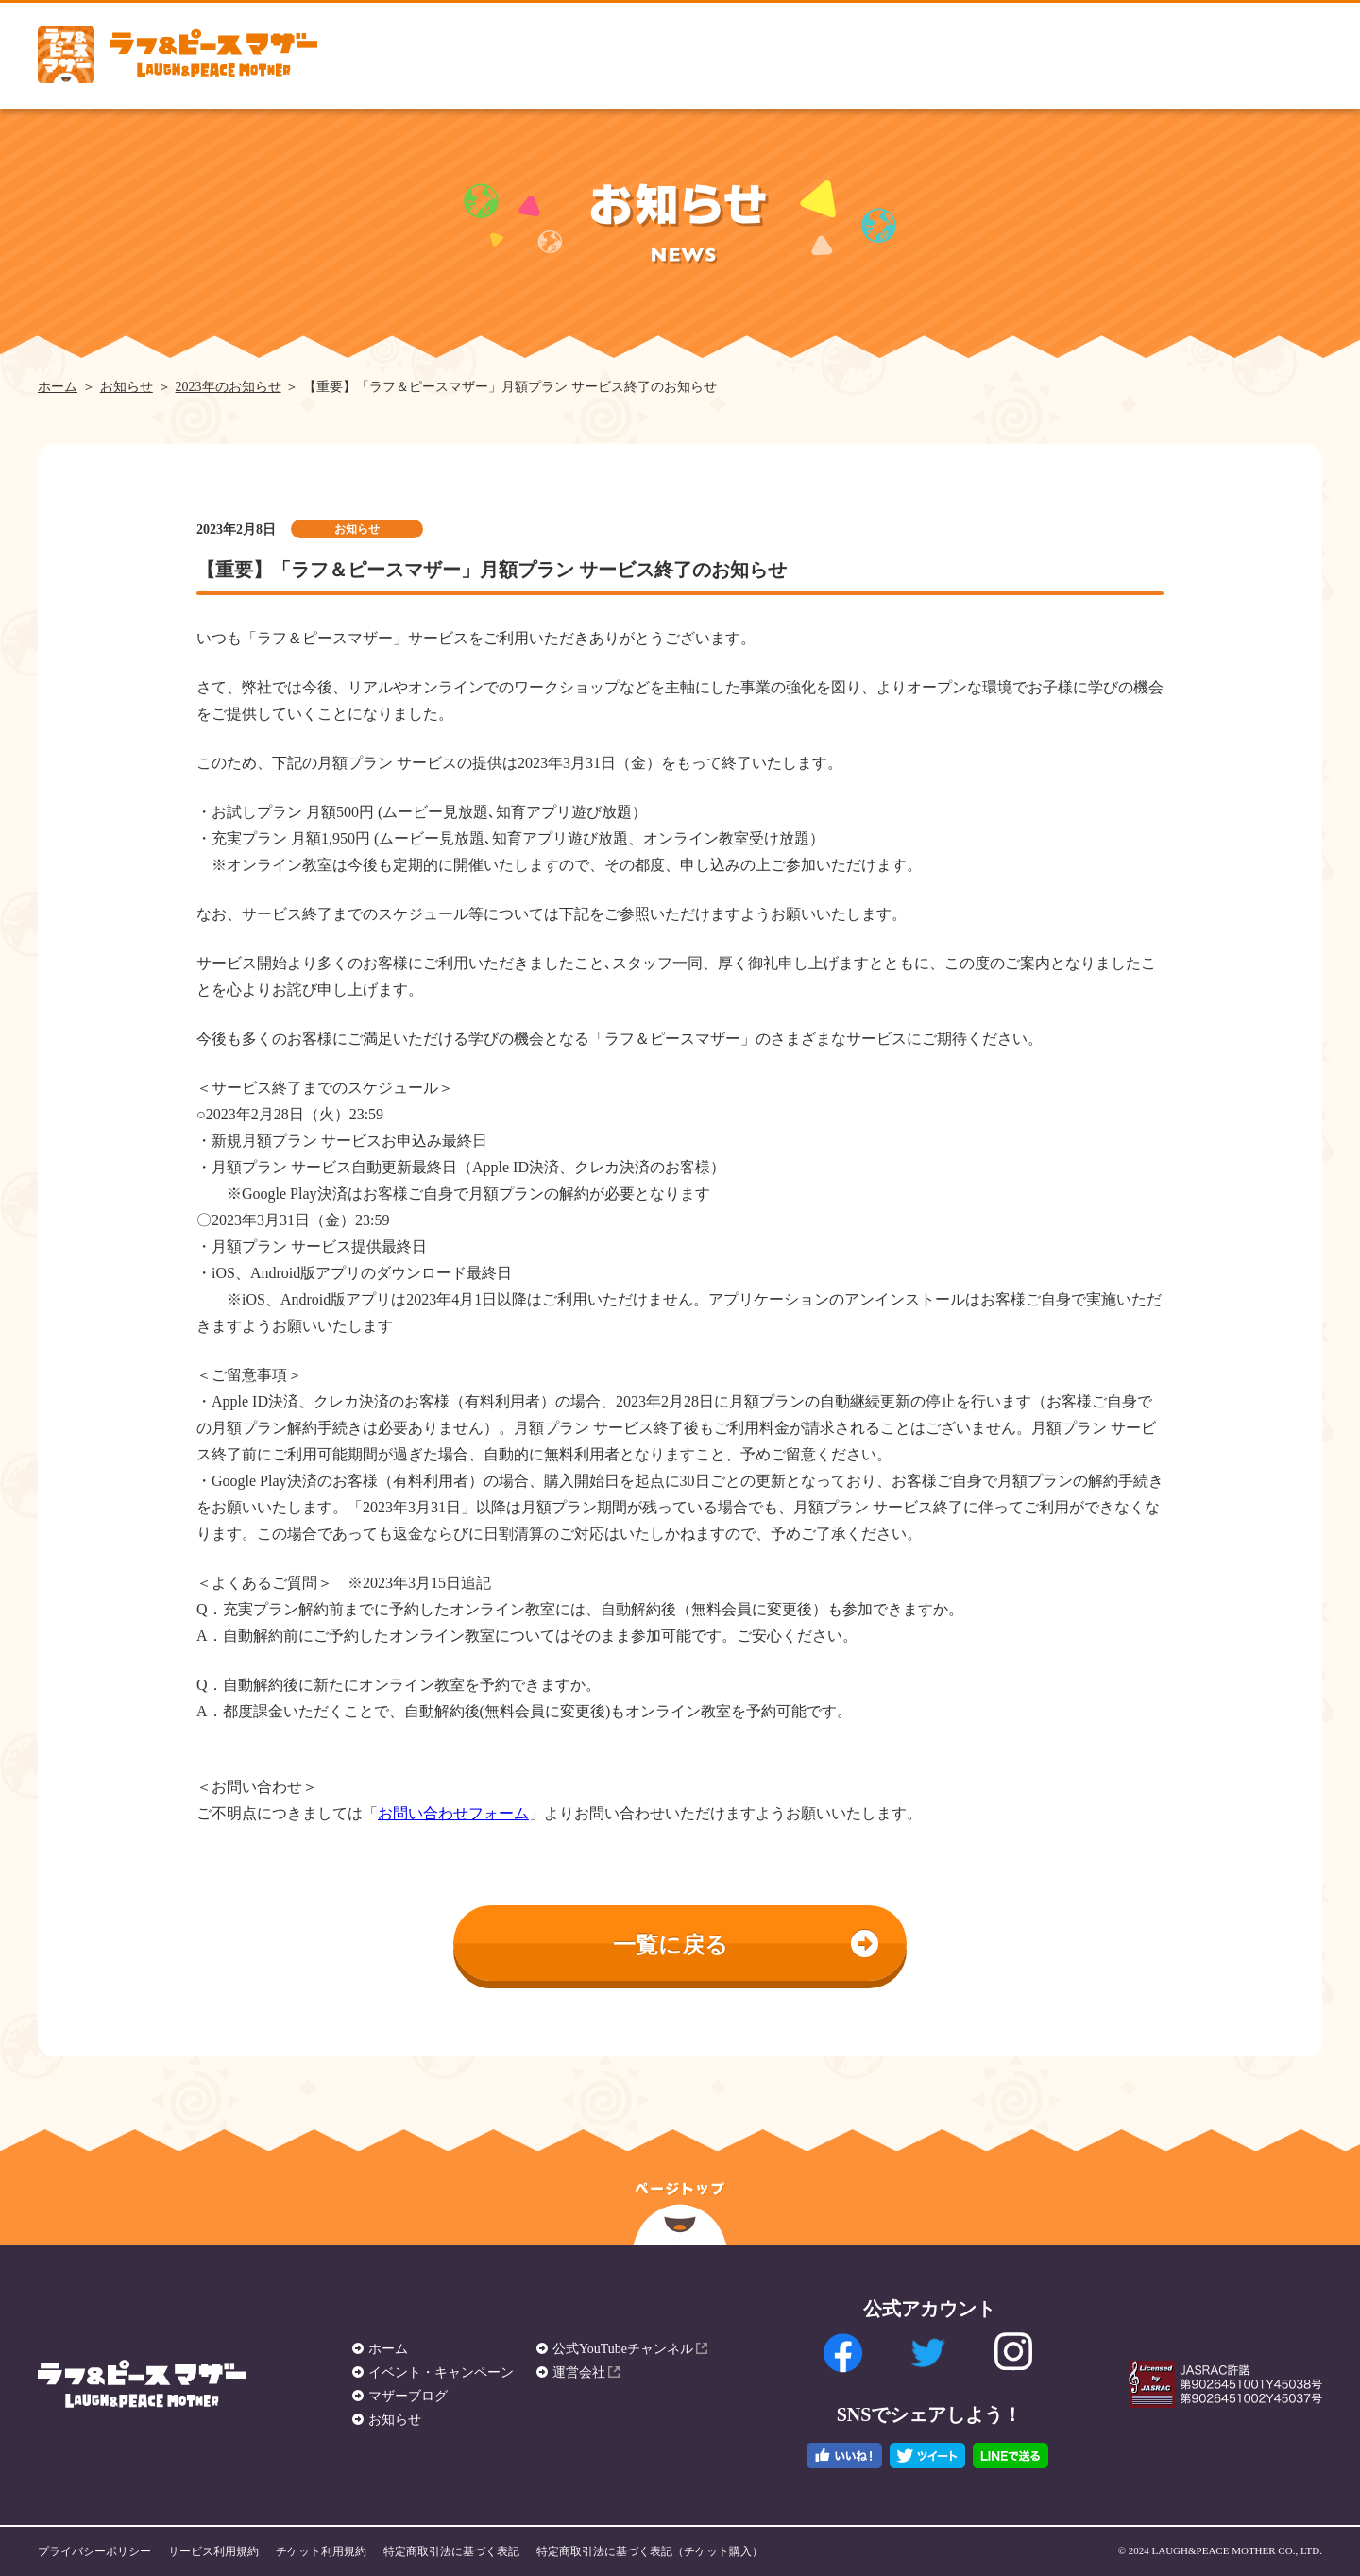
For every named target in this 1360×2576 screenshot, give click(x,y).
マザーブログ (408, 2396)
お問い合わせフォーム (453, 1813)
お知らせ (126, 387)
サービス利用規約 (213, 2551)
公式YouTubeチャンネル (622, 2349)
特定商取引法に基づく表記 (451, 2551)
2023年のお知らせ (228, 387)
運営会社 (578, 2372)
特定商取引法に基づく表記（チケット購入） (649, 2551)
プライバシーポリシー (94, 2551)
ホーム (57, 387)
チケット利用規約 (321, 2551)
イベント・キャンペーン (441, 2372)
